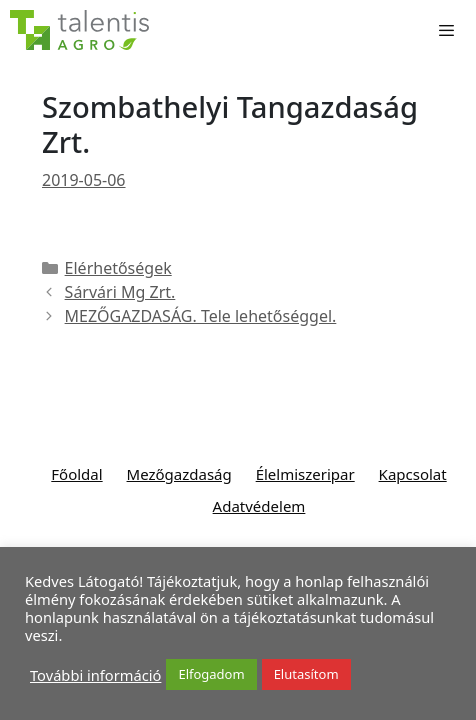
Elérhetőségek (118, 268)
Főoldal (76, 474)
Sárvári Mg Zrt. (120, 292)
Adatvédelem (259, 506)
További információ (95, 675)
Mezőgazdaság (179, 474)
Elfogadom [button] (211, 674)
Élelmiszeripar (305, 474)
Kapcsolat (413, 474)
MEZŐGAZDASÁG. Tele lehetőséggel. (201, 316)
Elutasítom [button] (306, 674)
